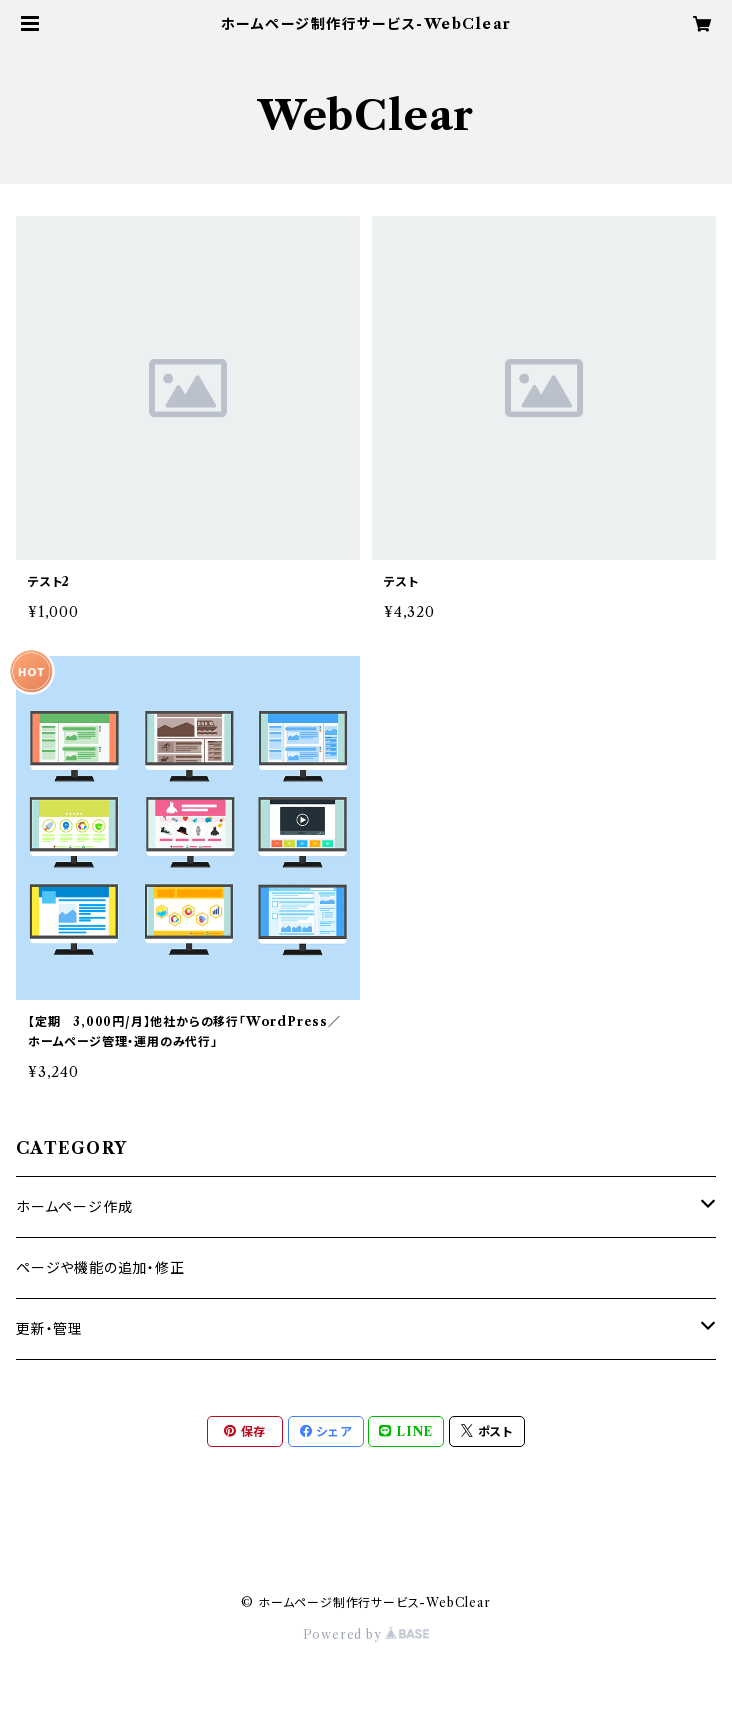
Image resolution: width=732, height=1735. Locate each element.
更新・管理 (49, 1329)
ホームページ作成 (74, 1207)
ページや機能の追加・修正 (100, 1268)
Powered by (366, 1634)
